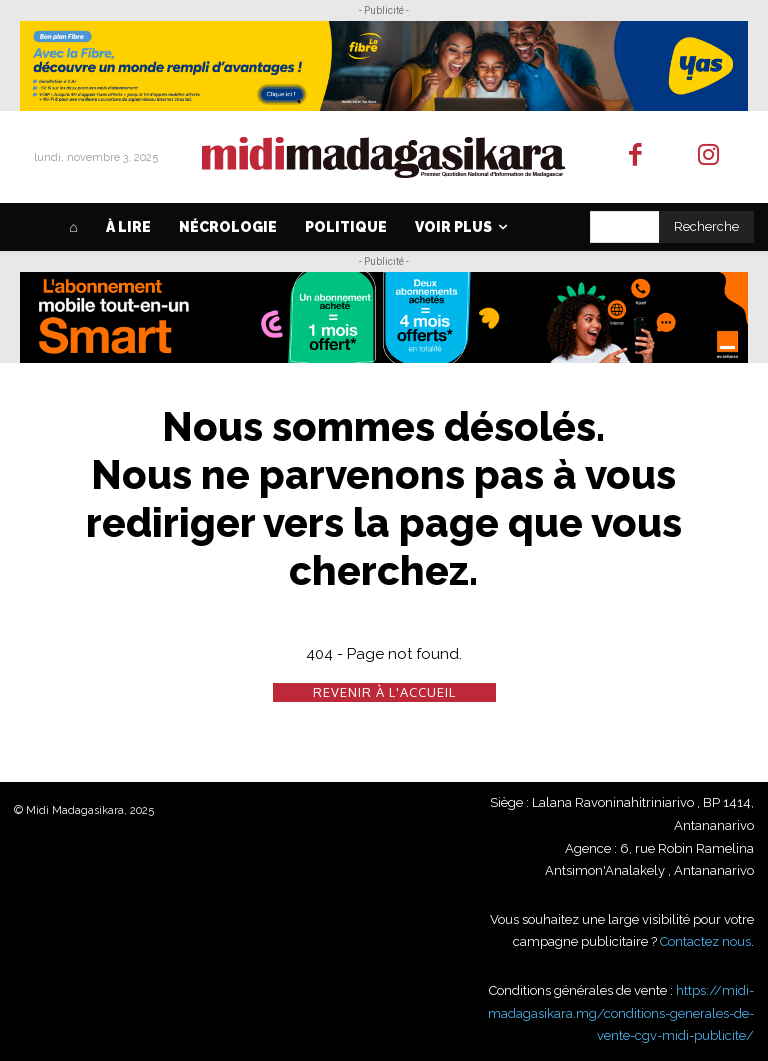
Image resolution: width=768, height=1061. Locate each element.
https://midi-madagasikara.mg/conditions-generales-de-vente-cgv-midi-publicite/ (621, 1013)
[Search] (706, 227)
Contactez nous (705, 941)
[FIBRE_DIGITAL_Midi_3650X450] (384, 66)
